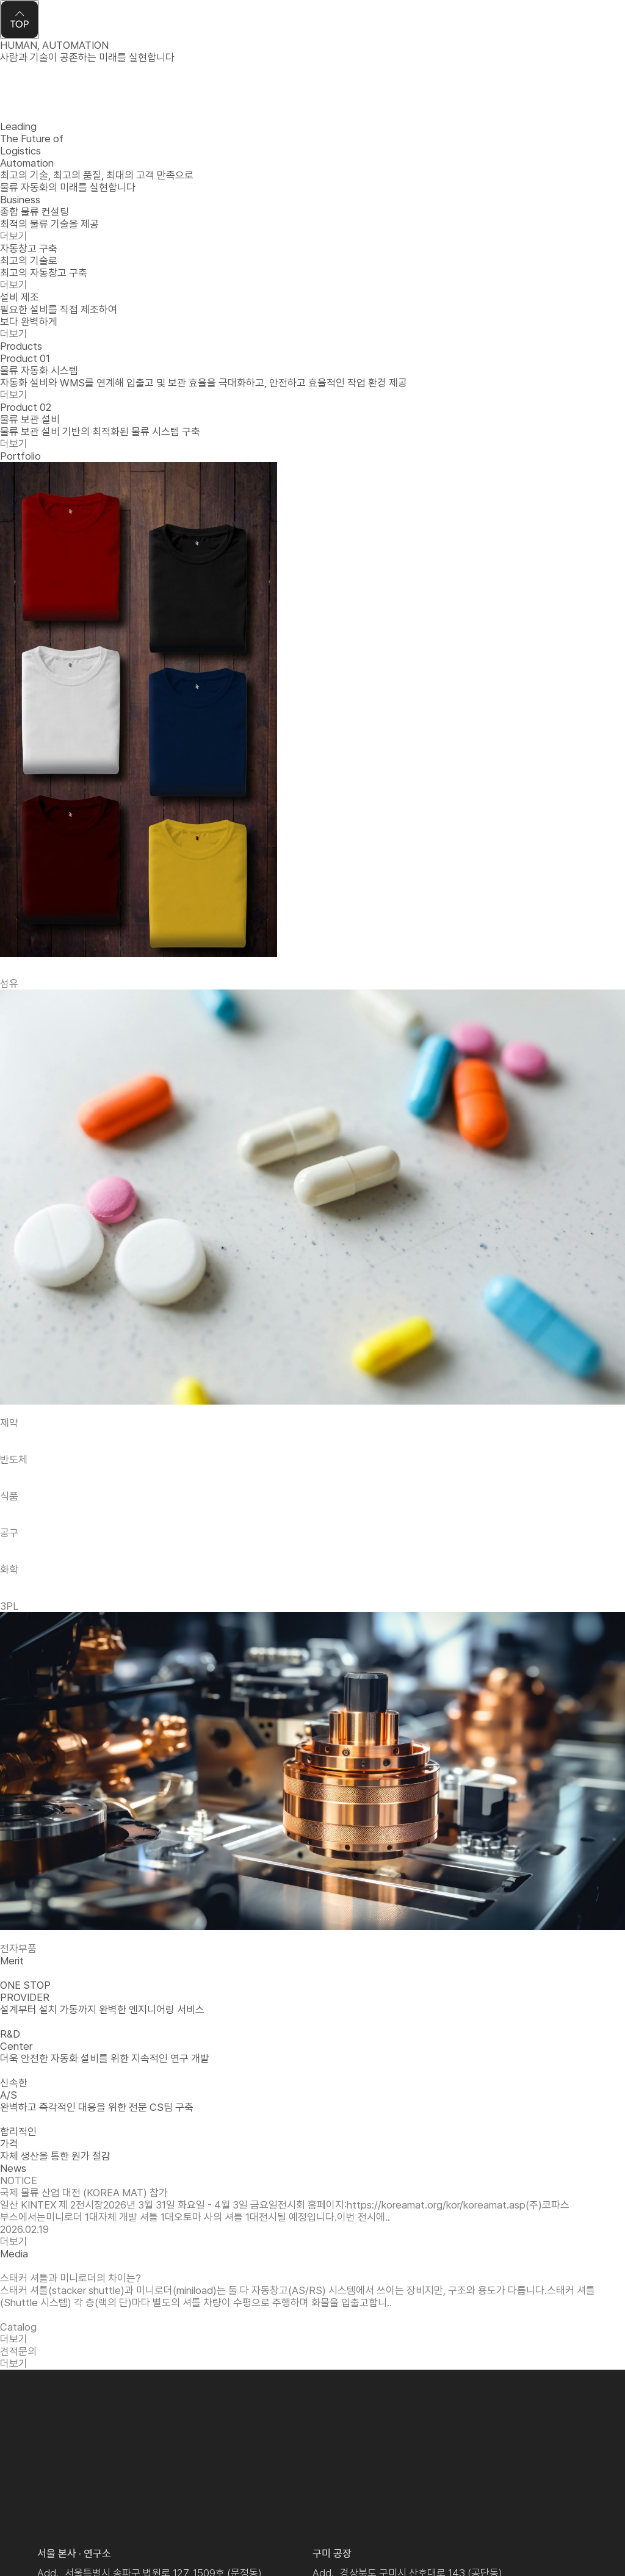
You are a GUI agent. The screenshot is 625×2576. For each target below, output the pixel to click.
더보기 (13, 395)
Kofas (51, 24)
